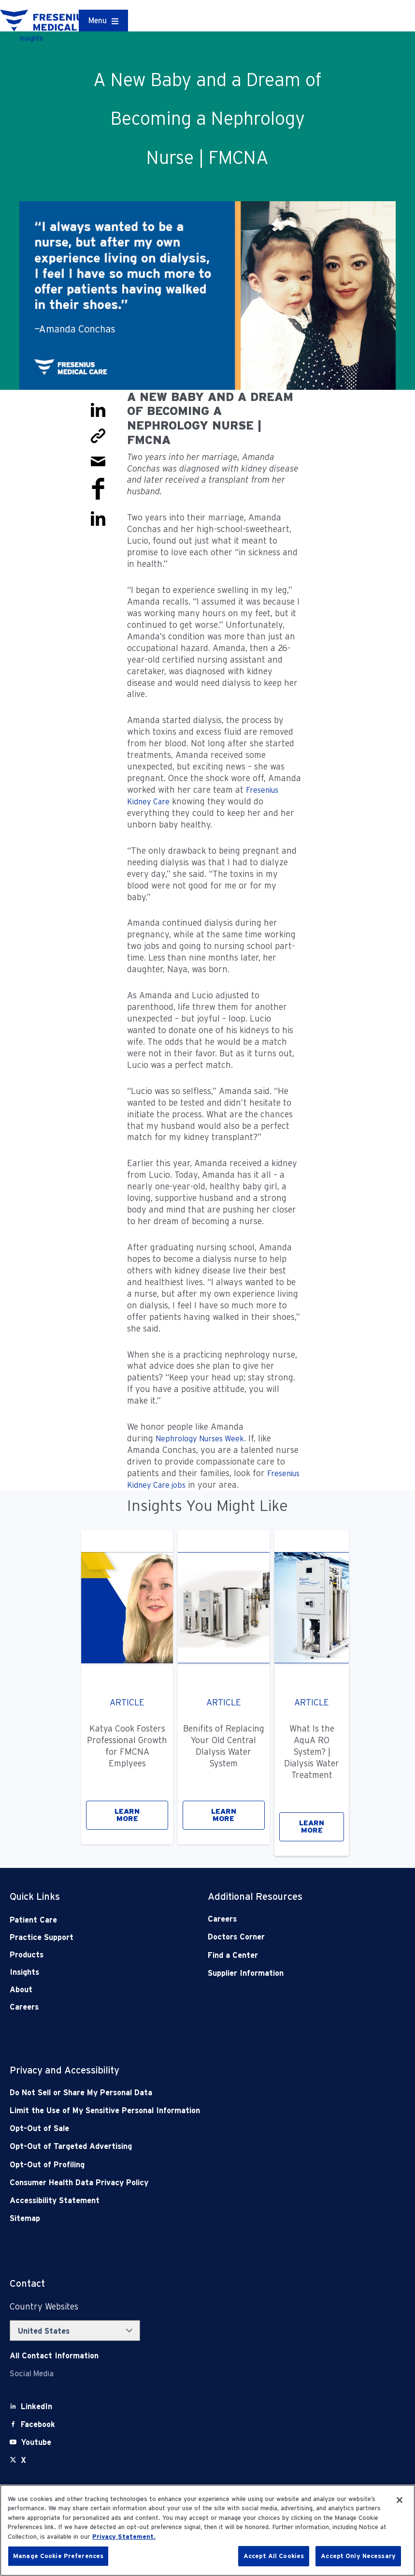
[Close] (399, 2500)
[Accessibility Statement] (168, 2200)
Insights (24, 1972)
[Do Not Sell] (168, 2092)
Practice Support (41, 1937)
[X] (23, 2460)
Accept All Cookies (273, 2556)
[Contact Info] (54, 2356)
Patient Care (33, 1920)
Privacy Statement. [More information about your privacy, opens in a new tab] (124, 2536)
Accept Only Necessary (358, 2556)
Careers (24, 2007)
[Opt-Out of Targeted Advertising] (168, 2146)
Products (26, 1954)
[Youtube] (36, 2442)
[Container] (103, 20)
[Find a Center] (287, 1955)
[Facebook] (38, 2424)
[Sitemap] (168, 2218)
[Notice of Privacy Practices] (168, 2110)
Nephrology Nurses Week (200, 1438)
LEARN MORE (127, 1815)
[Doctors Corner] (287, 1937)
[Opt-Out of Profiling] (168, 2165)
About (21, 1989)
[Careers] (287, 1919)
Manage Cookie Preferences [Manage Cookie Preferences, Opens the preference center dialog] (58, 2556)
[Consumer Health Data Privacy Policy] (168, 2182)
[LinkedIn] (36, 2406)
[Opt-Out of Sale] (168, 2128)
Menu (97, 20)
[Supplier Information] (287, 1973)
